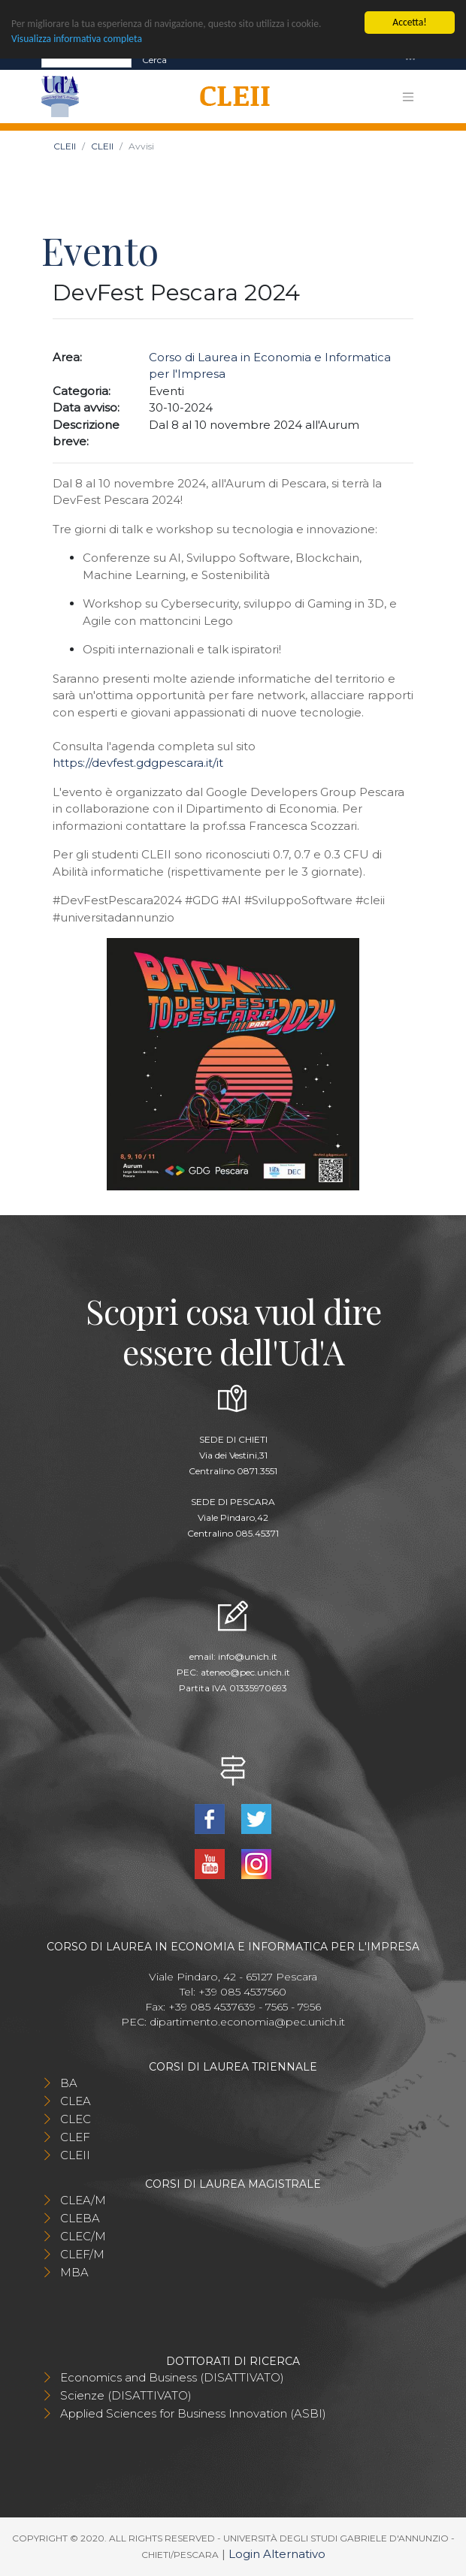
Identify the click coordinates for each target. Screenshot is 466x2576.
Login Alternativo (276, 2554)
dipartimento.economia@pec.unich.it (247, 2022)
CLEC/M (83, 2236)
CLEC (75, 2119)
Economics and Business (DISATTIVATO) (172, 2377)
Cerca (154, 59)
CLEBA (80, 2218)
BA (68, 2083)
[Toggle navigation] (410, 59)
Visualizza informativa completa (76, 38)
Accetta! (409, 22)
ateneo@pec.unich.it (245, 1672)
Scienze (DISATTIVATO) (126, 2395)
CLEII (64, 146)
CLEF (75, 2137)
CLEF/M (82, 2254)
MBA (74, 2272)
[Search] (86, 60)
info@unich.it (247, 1656)
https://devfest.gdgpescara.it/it (138, 763)
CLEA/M (83, 2200)
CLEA (75, 2101)
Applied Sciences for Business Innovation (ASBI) (193, 2413)
